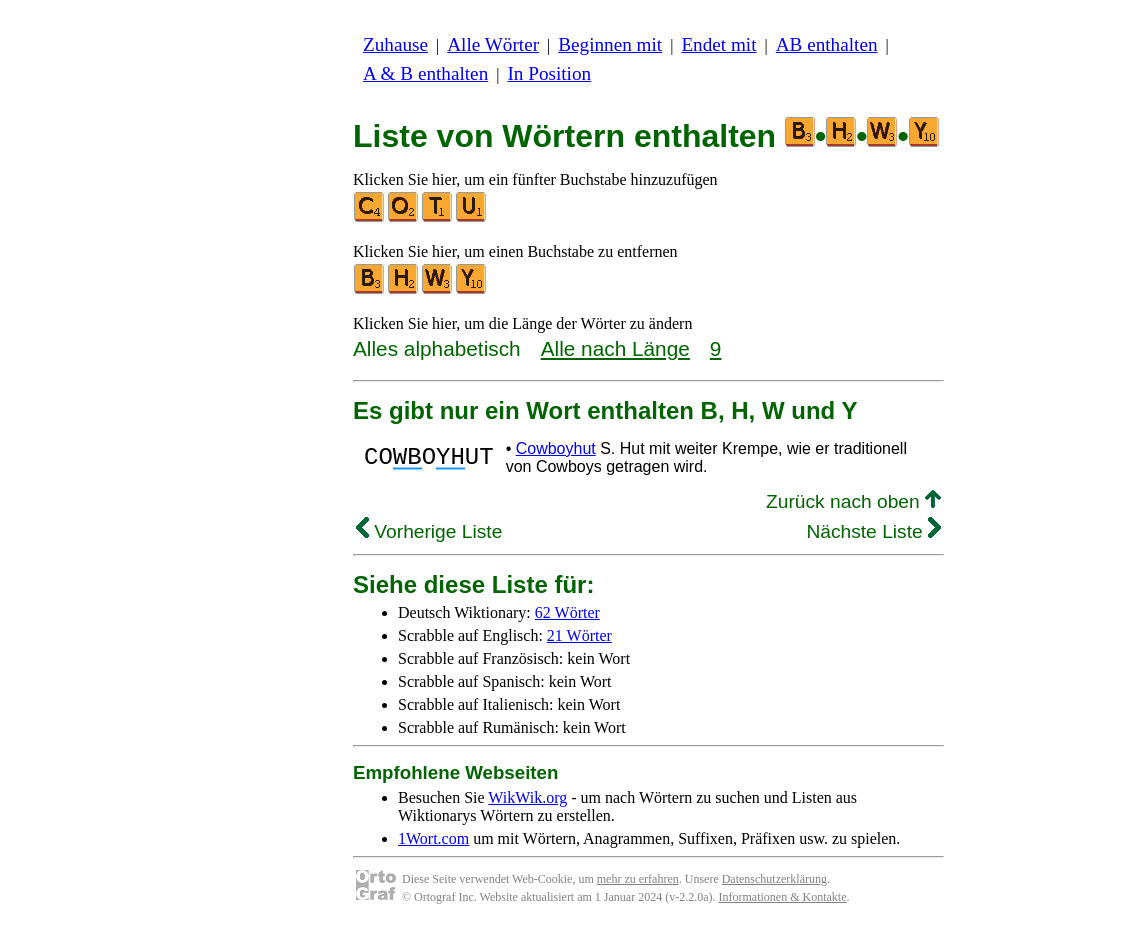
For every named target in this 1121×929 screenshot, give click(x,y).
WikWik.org (527, 797)
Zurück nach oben (853, 501)
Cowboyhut (556, 448)
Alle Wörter (493, 44)
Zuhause (395, 44)
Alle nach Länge (615, 348)
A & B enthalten (425, 73)
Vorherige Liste (429, 531)
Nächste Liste (873, 531)
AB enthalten (827, 44)
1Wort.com (433, 838)
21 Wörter (579, 635)
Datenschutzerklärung (774, 879)
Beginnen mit (610, 44)
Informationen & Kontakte (783, 897)
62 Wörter (567, 612)
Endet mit (718, 44)
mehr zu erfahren (638, 879)
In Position (549, 73)
